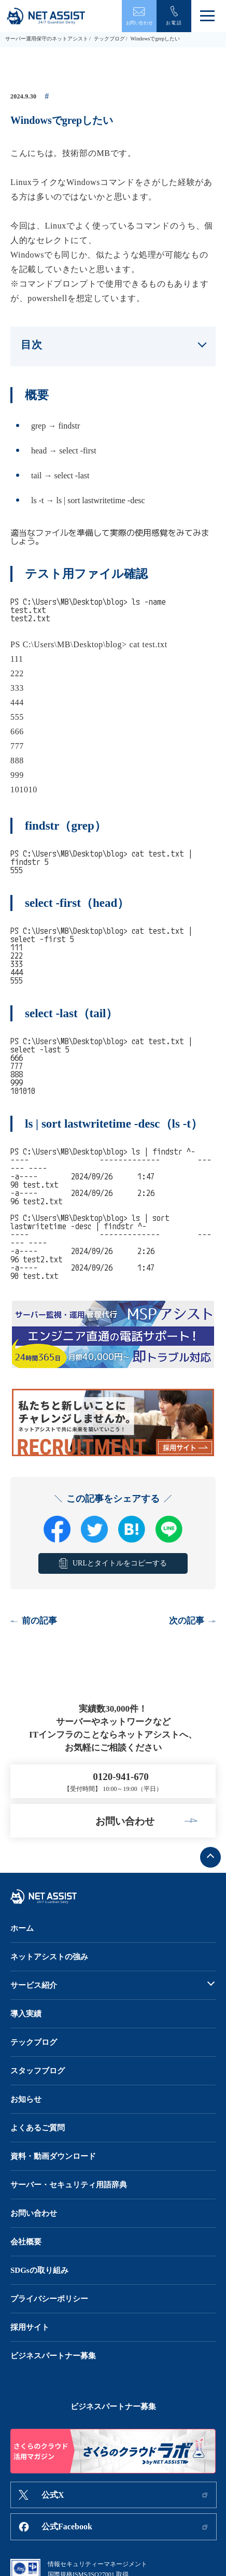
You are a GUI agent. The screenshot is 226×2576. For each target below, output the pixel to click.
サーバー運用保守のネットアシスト (46, 38)
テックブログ (109, 38)
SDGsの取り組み (39, 2270)
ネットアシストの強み (49, 1957)
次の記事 (186, 1621)
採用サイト (29, 2327)
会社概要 (25, 2242)
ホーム (22, 1928)
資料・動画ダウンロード (53, 2156)
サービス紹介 (33, 1985)
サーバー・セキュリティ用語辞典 (68, 2185)
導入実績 (25, 2014)
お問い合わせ (33, 2213)
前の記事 (39, 1621)
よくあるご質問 (37, 2128)
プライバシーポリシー (49, 2299)
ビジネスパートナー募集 (53, 2356)
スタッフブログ (37, 2071)
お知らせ (25, 2099)
